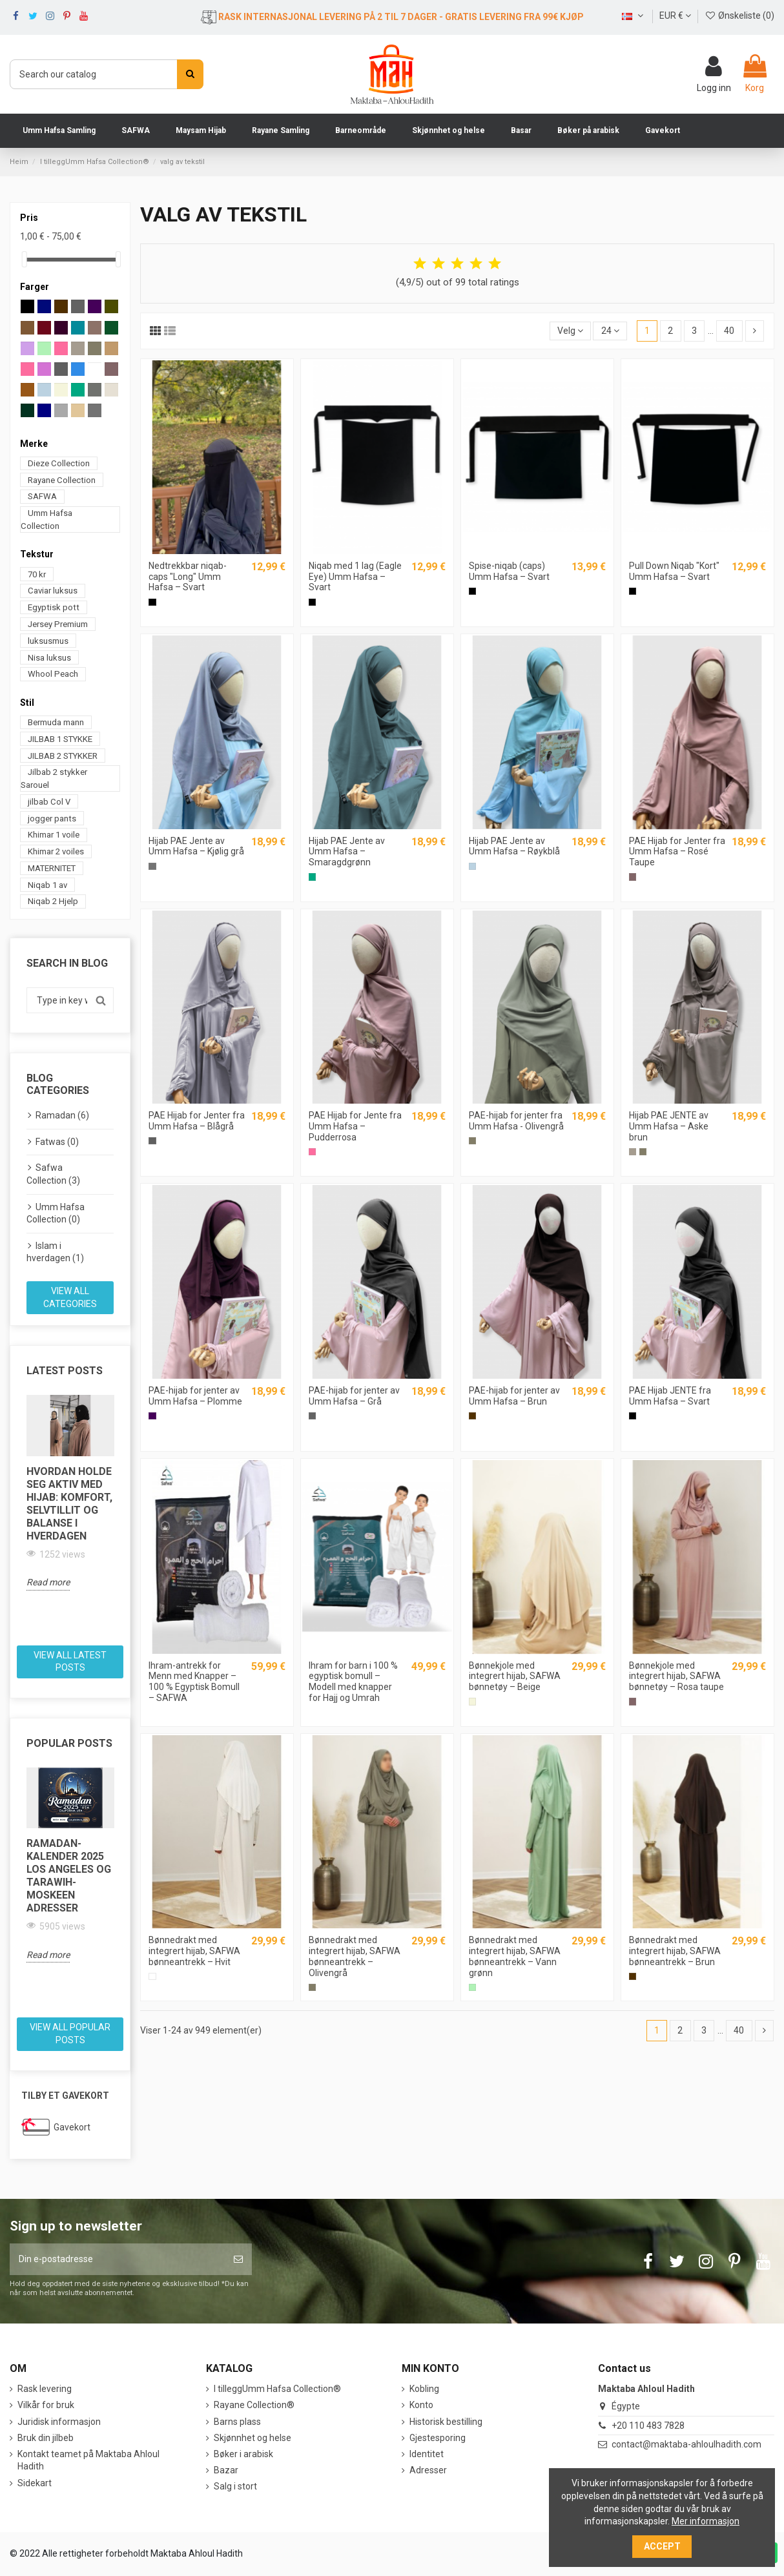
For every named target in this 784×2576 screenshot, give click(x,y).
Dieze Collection (59, 463)
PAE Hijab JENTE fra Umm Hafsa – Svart (670, 1395)
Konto (421, 2405)
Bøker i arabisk (243, 2454)
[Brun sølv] (632, 1151)
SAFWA (42, 496)
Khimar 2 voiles (56, 851)
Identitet (426, 2454)
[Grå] (312, 1415)
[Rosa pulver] (312, 1151)
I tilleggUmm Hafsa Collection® (277, 2389)
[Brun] (472, 1415)
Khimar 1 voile (53, 835)
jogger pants (52, 818)
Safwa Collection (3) (53, 1174)
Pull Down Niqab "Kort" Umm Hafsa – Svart (674, 571)
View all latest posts (70, 1661)
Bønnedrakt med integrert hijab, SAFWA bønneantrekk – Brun (675, 1951)
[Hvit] (152, 1976)
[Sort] (152, 602)
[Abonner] (238, 2259)
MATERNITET (52, 868)
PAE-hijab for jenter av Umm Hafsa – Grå (354, 1395)
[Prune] (152, 1415)
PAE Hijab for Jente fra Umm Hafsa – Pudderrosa (355, 1126)
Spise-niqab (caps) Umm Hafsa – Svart (509, 571)
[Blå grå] (152, 1140)
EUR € (675, 15)
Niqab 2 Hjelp (53, 901)
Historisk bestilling (445, 2421)
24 (610, 330)
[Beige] (472, 1701)
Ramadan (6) (62, 1115)
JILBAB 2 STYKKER (63, 755)
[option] (70, 1492)
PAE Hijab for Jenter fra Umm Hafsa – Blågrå (197, 1120)
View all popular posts (70, 2033)
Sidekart (34, 2483)
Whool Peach (53, 674)
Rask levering (44, 2389)
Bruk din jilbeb (45, 2438)
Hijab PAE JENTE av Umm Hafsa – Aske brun (668, 1126)
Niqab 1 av (47, 884)
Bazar (226, 2470)
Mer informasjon (705, 2521)
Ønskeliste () (739, 15)
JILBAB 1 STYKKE (60, 738)
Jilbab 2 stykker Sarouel (54, 778)
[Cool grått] (152, 866)
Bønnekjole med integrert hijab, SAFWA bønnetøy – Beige (515, 1676)
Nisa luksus (49, 657)
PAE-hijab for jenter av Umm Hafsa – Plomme (195, 1395)
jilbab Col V (49, 801)
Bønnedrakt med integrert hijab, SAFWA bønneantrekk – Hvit (194, 1951)
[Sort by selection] (570, 331)
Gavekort (72, 2127)
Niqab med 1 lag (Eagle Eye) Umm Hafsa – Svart (355, 577)
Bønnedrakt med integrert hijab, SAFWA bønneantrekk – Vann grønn (515, 1956)
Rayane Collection (62, 479)
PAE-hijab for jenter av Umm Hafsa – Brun (514, 1395)
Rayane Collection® (254, 2405)
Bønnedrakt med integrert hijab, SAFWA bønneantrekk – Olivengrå (354, 1956)
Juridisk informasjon (59, 2421)
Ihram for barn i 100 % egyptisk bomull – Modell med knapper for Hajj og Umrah (353, 1681)
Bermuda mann (56, 722)
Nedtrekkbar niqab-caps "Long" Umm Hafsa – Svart (188, 577)
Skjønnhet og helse (252, 2438)
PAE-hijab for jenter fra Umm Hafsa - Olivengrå (516, 1120)
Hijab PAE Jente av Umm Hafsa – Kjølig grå (196, 846)
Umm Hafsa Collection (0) (55, 1213)
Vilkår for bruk (45, 2405)
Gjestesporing (437, 2438)
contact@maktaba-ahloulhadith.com (686, 2444)
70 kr (37, 574)
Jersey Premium (58, 624)
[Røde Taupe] (632, 876)
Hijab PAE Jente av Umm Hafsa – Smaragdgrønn (347, 852)
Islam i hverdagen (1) (55, 1252)
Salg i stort (235, 2486)
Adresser (428, 2470)
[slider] (24, 259)
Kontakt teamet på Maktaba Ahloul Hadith (88, 2460)
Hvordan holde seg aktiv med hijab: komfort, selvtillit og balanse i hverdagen (69, 1503)
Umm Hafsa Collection (46, 519)
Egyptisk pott (53, 607)
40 (729, 330)
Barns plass (237, 2421)
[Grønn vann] (472, 1987)
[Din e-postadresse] (117, 2259)
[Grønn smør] (312, 876)
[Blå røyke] (472, 866)
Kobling (424, 2389)
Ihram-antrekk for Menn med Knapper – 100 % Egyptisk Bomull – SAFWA (194, 1681)
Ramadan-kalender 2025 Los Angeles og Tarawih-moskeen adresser (68, 1875)
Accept (662, 2546)
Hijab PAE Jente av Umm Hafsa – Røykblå (514, 846)
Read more (48, 1582)
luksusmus (48, 640)
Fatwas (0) (57, 1142)
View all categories (70, 1297)
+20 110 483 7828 (648, 2425)
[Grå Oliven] (472, 1140)
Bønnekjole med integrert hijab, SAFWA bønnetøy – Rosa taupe (676, 1676)
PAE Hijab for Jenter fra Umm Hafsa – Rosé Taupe (677, 852)
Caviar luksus (52, 590)
